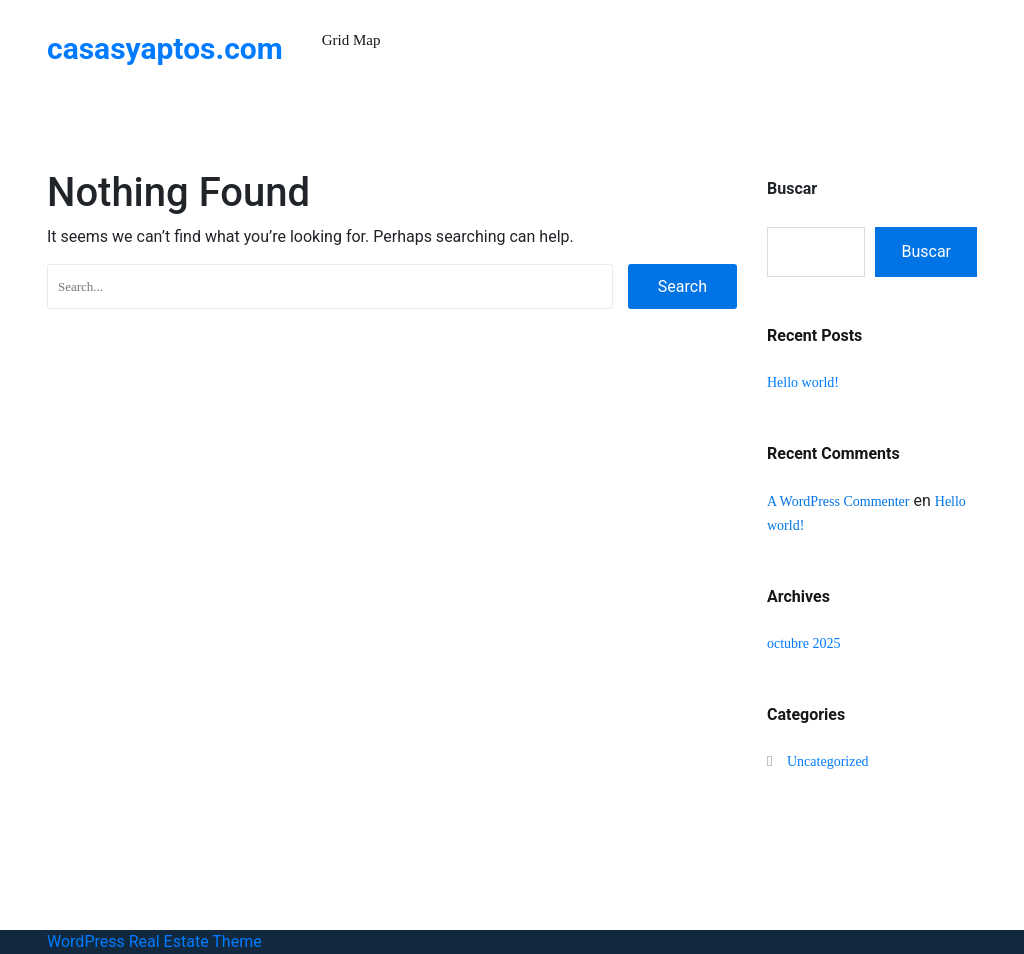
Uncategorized (828, 761)
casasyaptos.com (165, 48)
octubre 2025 (803, 643)
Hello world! (803, 382)
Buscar (792, 188)
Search (682, 286)
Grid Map (351, 40)
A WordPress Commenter (838, 501)
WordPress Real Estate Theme (154, 941)
